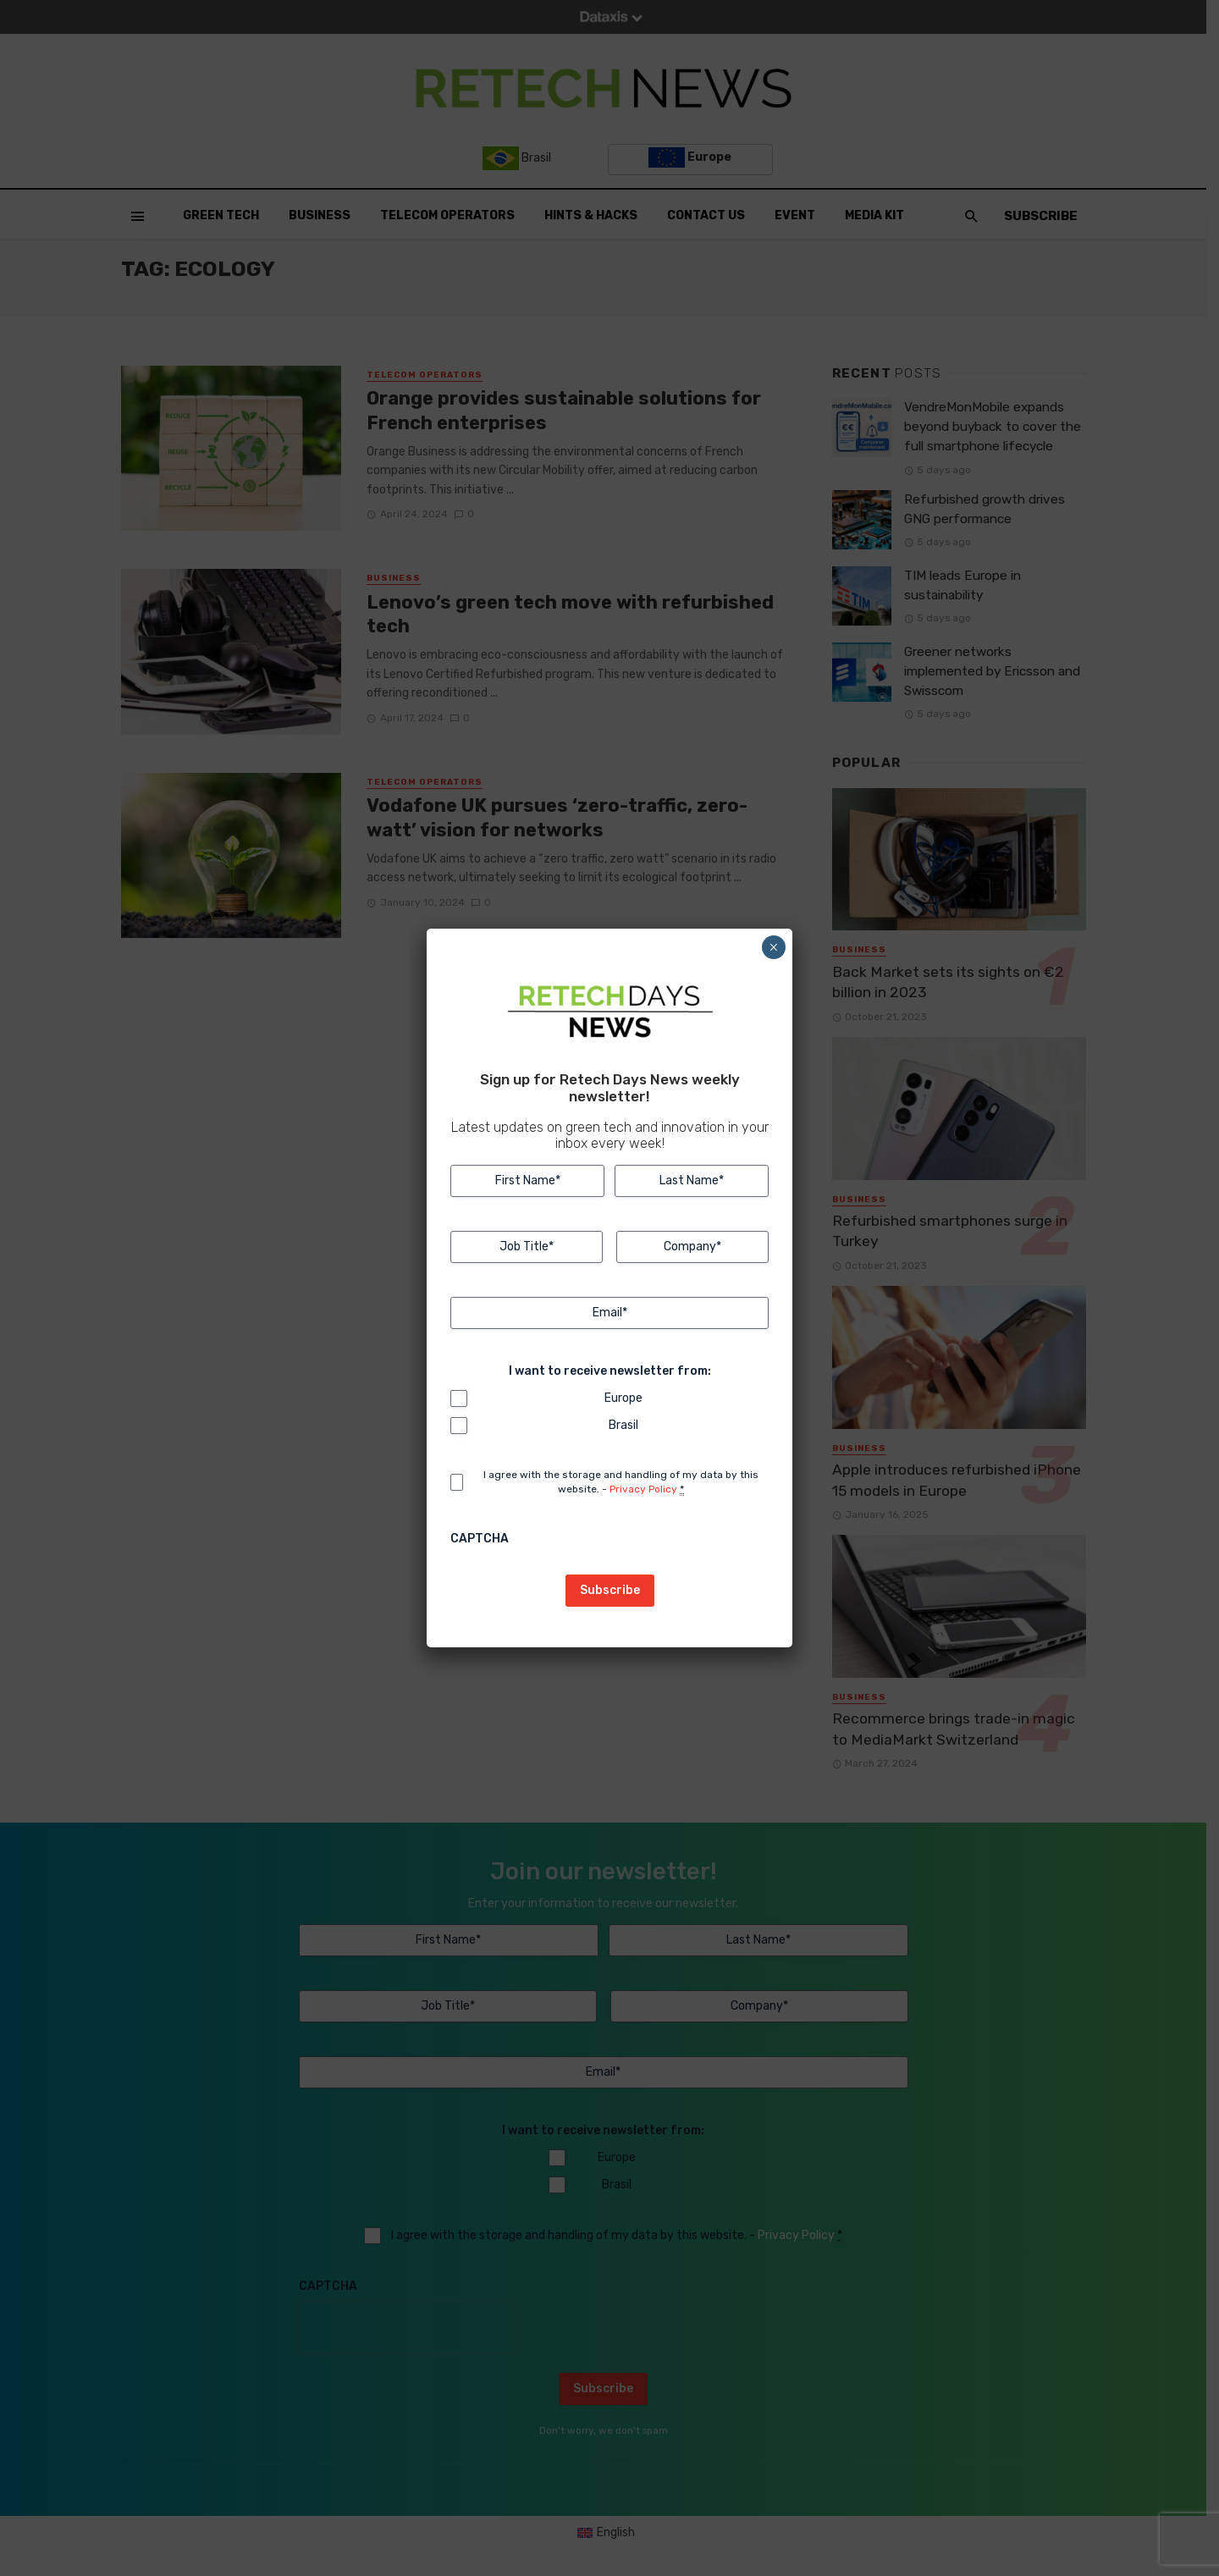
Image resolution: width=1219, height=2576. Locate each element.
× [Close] (773, 947)
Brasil (623, 1425)
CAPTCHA (479, 1538)
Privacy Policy (643, 1489)
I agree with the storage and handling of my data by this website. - (620, 1482)
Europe (623, 1398)
